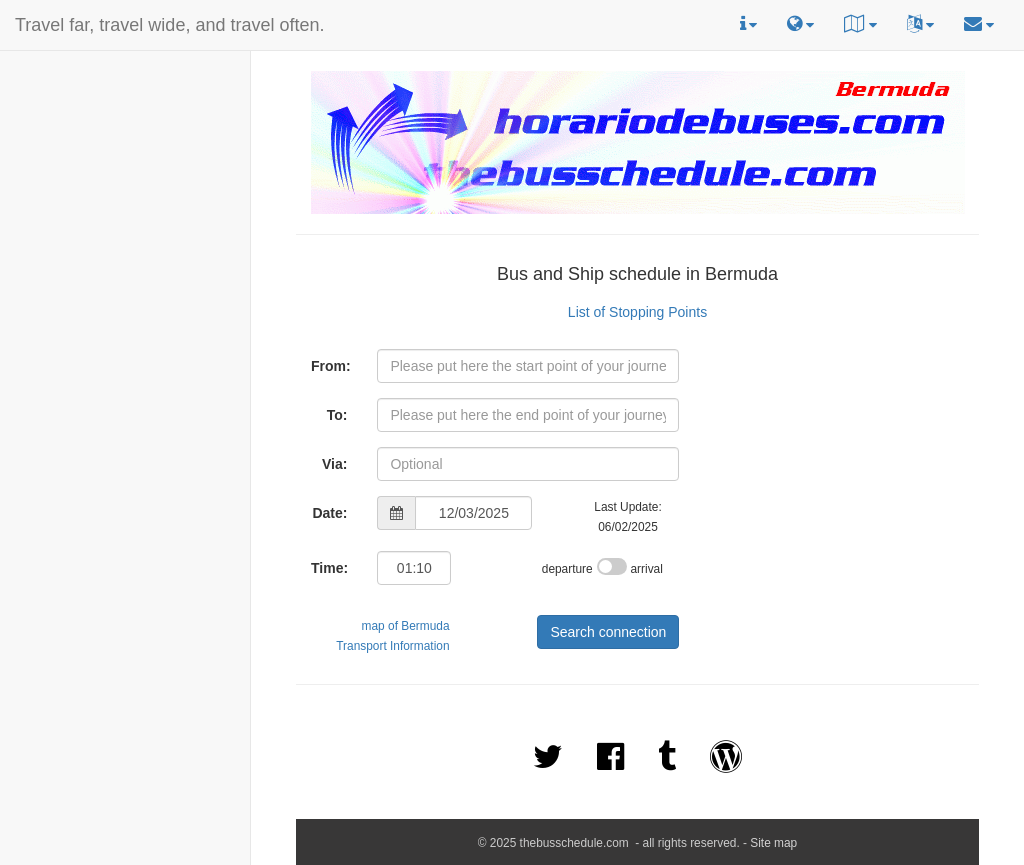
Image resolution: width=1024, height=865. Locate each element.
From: (331, 366)
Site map (773, 843)
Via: (334, 464)
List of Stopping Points (637, 312)
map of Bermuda (406, 626)
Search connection (608, 632)
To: (337, 415)
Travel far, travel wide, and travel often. (169, 25)
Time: (329, 568)
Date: (329, 513)
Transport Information (392, 646)
